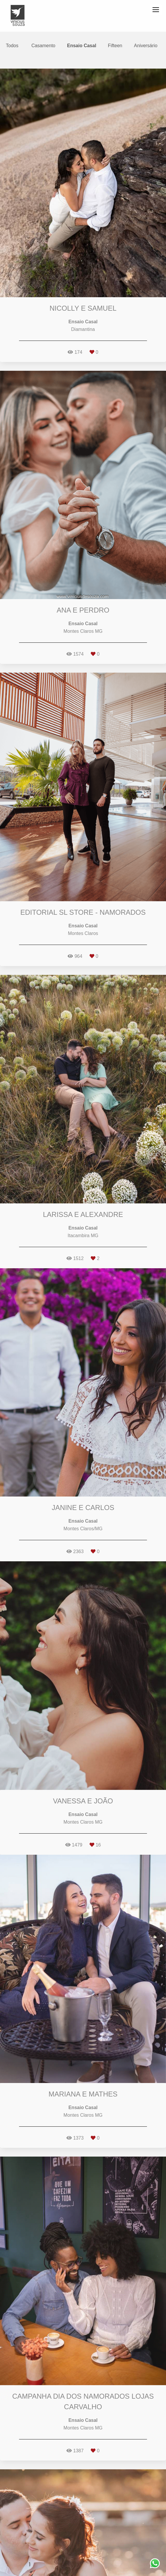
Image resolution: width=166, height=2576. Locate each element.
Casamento (43, 45)
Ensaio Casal (81, 45)
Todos (12, 45)
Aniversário (146, 45)
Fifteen (115, 45)
